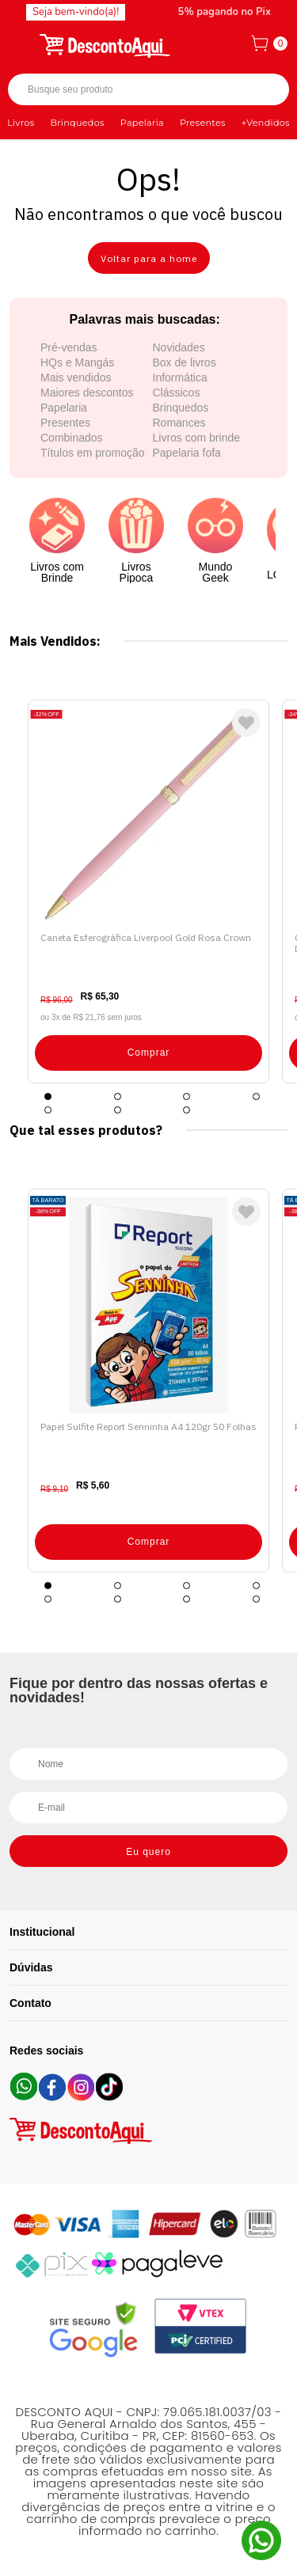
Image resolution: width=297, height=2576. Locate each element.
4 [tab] (256, 1096)
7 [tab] (186, 1109)
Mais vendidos (76, 377)
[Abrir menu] (21, 43)
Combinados (71, 437)
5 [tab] (47, 1109)
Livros (20, 122)
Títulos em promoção (92, 452)
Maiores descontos (87, 392)
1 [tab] (47, 1096)
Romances (179, 422)
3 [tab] (186, 1096)
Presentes (203, 122)
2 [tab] (117, 1096)
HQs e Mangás (77, 362)
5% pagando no (224, 12)
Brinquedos (77, 122)
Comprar (149, 1052)
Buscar (263, 90)
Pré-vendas (68, 347)
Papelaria (142, 122)
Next (273, 892)
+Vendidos (266, 122)
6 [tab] (117, 1109)
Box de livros (184, 362)
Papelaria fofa (187, 452)
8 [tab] (256, 1599)
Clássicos (176, 392)
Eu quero (148, 1851)
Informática (180, 377)
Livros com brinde (197, 437)
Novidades (179, 347)
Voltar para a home (149, 258)
